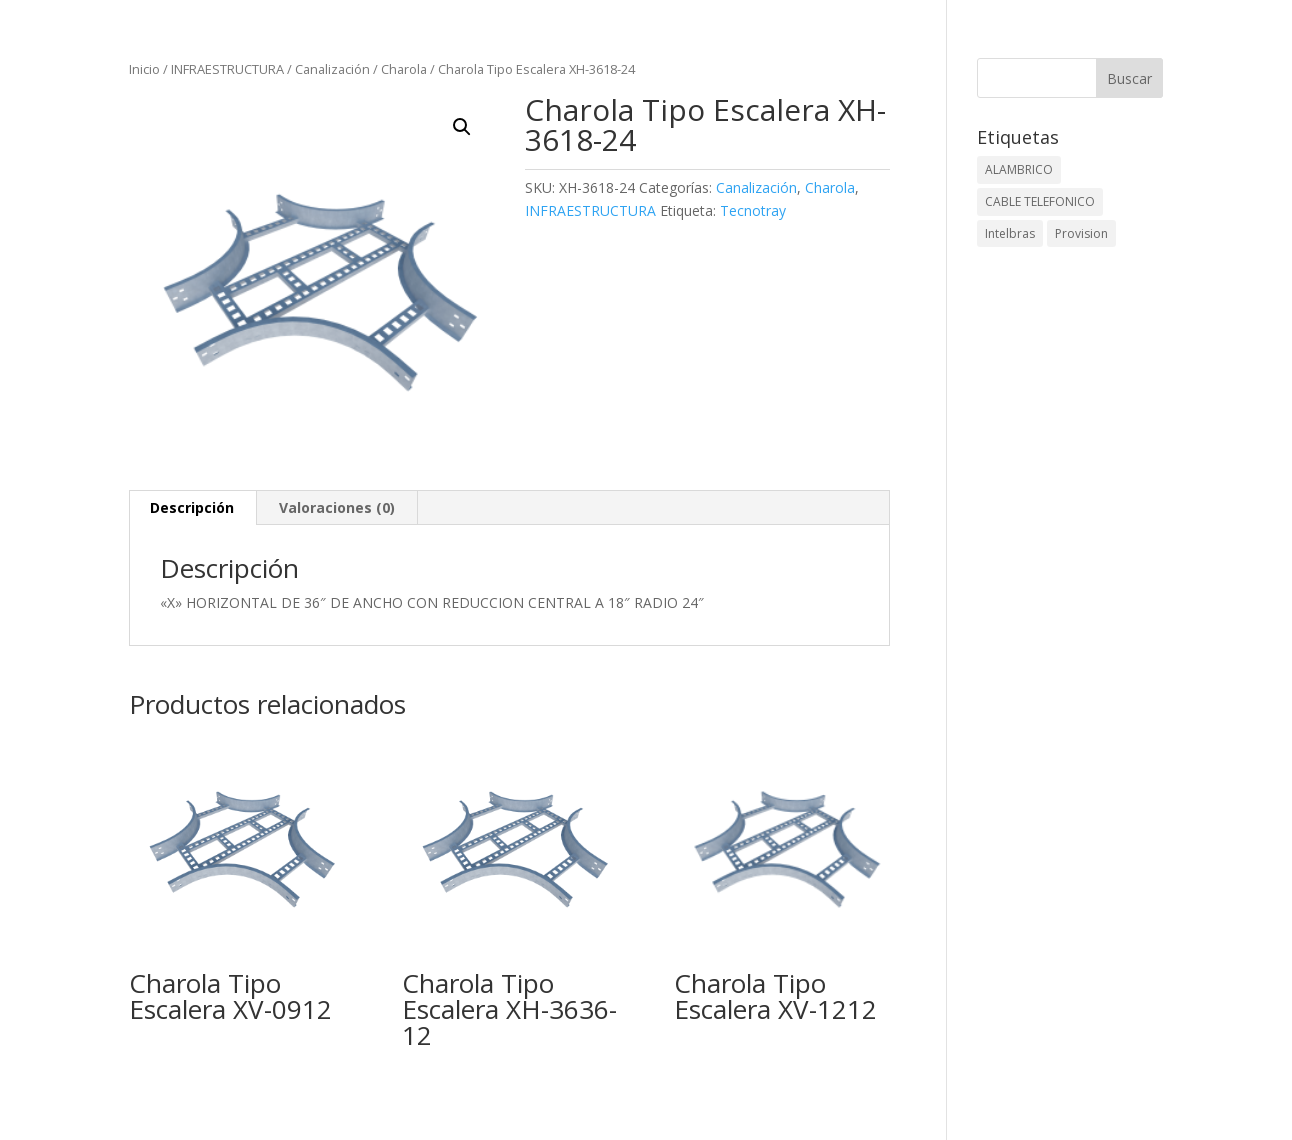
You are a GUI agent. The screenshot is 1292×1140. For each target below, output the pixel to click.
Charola (404, 69)
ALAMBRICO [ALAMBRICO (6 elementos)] (1019, 169)
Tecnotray (753, 210)
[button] (462, 127)
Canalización (332, 69)
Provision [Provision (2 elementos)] (1081, 233)
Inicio (144, 69)
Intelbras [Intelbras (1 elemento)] (1010, 233)
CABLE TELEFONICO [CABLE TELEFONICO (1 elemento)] (1040, 201)
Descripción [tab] (192, 507)
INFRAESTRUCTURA (227, 69)
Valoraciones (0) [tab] (337, 507)
